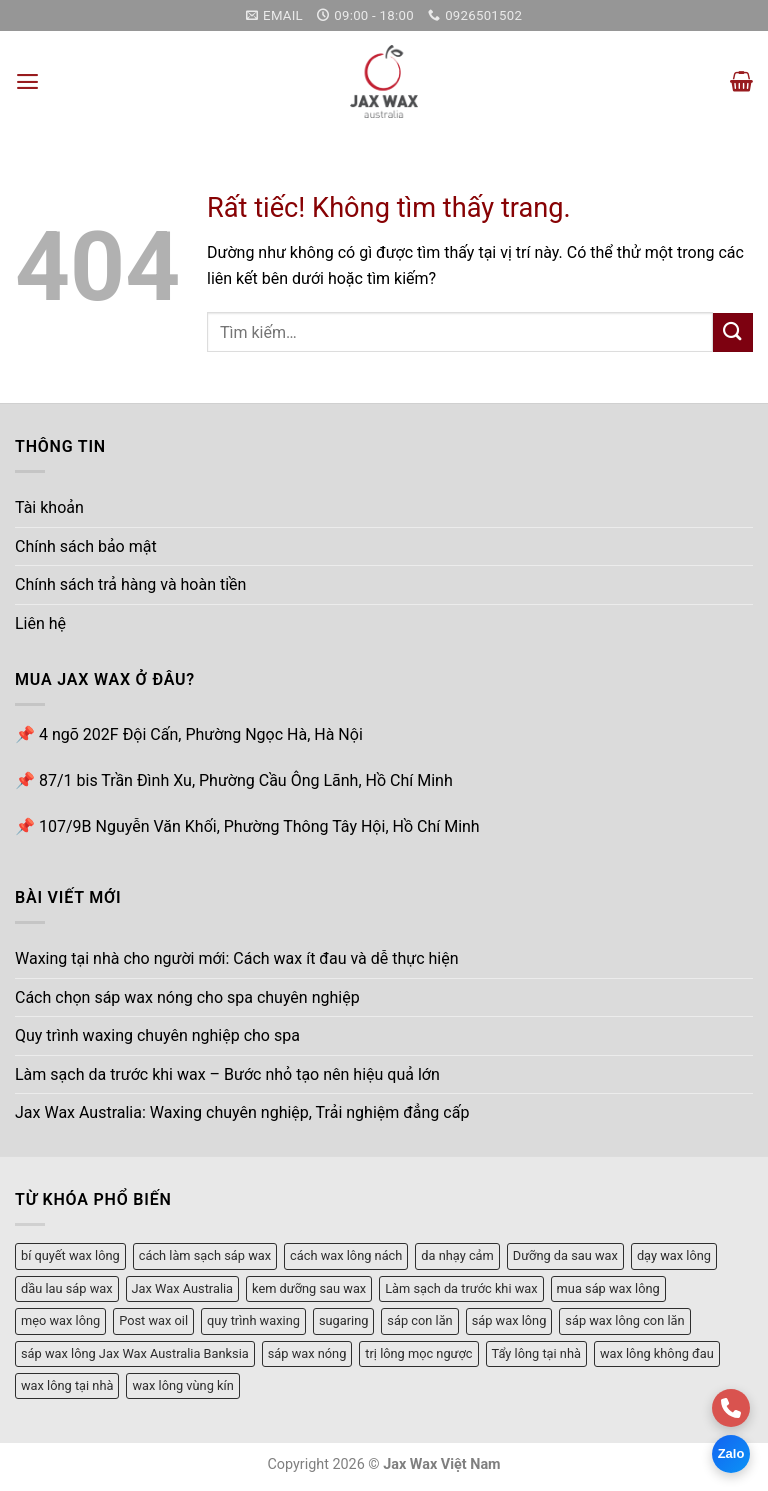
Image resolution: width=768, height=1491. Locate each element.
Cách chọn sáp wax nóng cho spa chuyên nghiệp (187, 996)
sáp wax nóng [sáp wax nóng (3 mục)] (307, 1352)
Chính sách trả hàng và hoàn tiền (130, 584)
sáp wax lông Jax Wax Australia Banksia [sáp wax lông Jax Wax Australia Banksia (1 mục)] (135, 1352)
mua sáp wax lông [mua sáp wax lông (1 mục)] (608, 1287)
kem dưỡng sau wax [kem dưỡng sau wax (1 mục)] (309, 1287)
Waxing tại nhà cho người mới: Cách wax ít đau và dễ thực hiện (237, 957)
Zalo (731, 1453)
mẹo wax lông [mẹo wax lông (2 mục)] (60, 1319)
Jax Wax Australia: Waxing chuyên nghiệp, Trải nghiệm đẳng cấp (242, 1112)
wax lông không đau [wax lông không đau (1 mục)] (657, 1352)
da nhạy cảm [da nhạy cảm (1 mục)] (457, 1254)
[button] (27, 80)
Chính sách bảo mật (86, 545)
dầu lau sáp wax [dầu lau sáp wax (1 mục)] (67, 1287)
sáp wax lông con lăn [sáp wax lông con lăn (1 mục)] (624, 1319)
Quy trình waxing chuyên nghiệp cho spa (157, 1034)
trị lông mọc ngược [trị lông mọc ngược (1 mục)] (418, 1352)
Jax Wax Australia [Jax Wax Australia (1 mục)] (183, 1287)
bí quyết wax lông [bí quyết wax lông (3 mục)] (70, 1254)
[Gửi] (733, 331)
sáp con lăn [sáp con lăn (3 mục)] (419, 1319)
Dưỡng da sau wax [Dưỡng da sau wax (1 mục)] (565, 1254)
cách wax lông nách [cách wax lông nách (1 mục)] (346, 1254)
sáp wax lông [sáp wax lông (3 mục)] (509, 1319)
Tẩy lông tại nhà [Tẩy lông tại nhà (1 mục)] (536, 1352)
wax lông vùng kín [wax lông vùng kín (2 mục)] (182, 1384)
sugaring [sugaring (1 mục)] (344, 1319)
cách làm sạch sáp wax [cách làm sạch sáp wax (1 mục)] (205, 1254)
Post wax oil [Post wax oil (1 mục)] (153, 1319)
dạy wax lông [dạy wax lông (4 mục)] (674, 1254)
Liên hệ (40, 622)
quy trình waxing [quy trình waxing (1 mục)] (253, 1319)
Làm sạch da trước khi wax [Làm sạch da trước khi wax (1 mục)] (461, 1287)
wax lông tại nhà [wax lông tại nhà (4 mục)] (67, 1384)
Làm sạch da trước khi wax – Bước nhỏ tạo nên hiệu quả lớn (227, 1073)
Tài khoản (49, 506)
